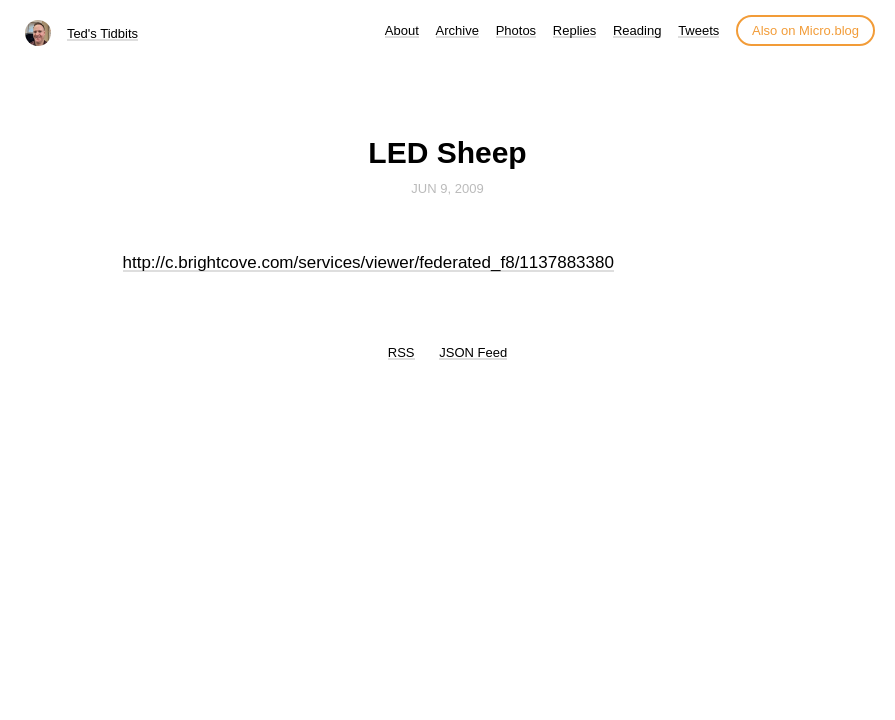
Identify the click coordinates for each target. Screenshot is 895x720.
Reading (637, 30)
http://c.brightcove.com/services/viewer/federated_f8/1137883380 (368, 262)
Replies (574, 30)
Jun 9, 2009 (447, 188)
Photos (516, 30)
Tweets (698, 30)
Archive (457, 30)
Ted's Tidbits (102, 33)
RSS (401, 352)
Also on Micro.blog (805, 30)
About (402, 30)
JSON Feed (473, 352)
